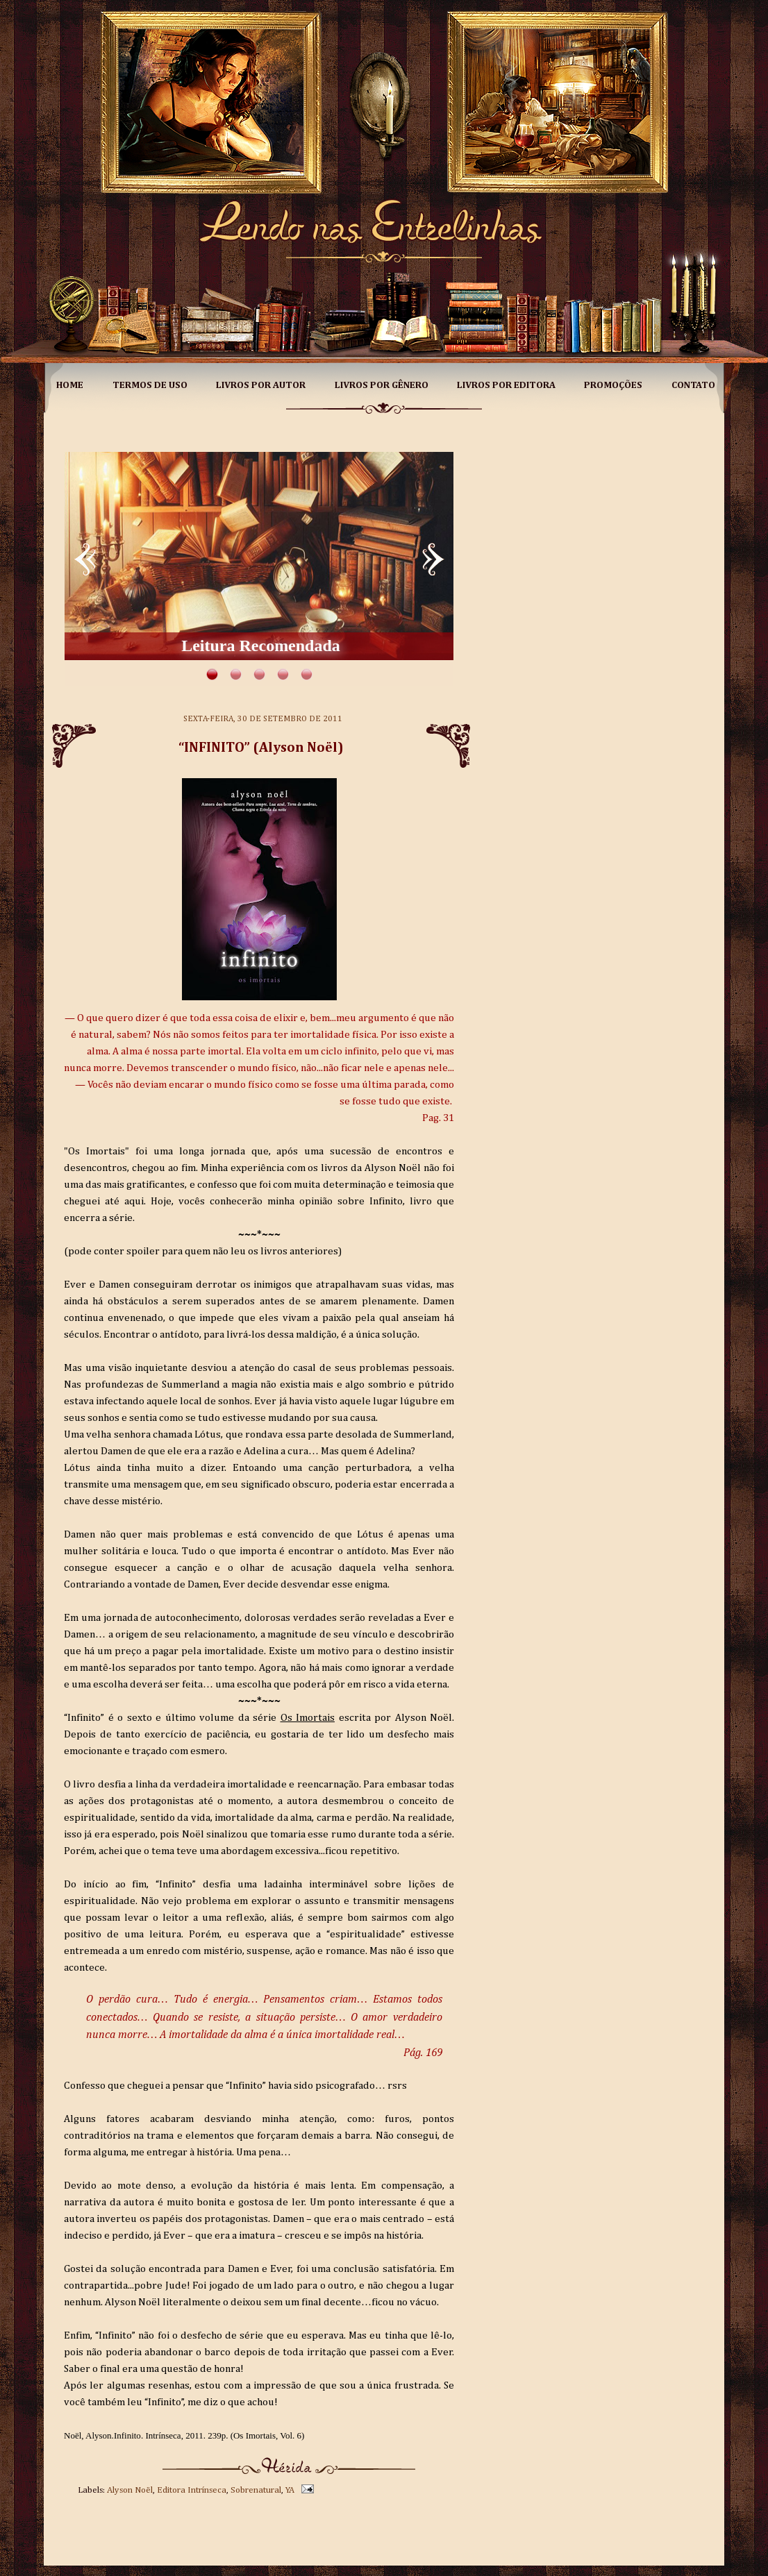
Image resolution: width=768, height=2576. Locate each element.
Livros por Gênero (381, 385)
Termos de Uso (149, 385)
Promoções (613, 385)
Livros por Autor (261, 385)
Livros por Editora (506, 385)
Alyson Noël (130, 2490)
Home (69, 385)
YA (289, 2490)
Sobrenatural (256, 2490)
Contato (693, 385)
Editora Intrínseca (191, 2490)
